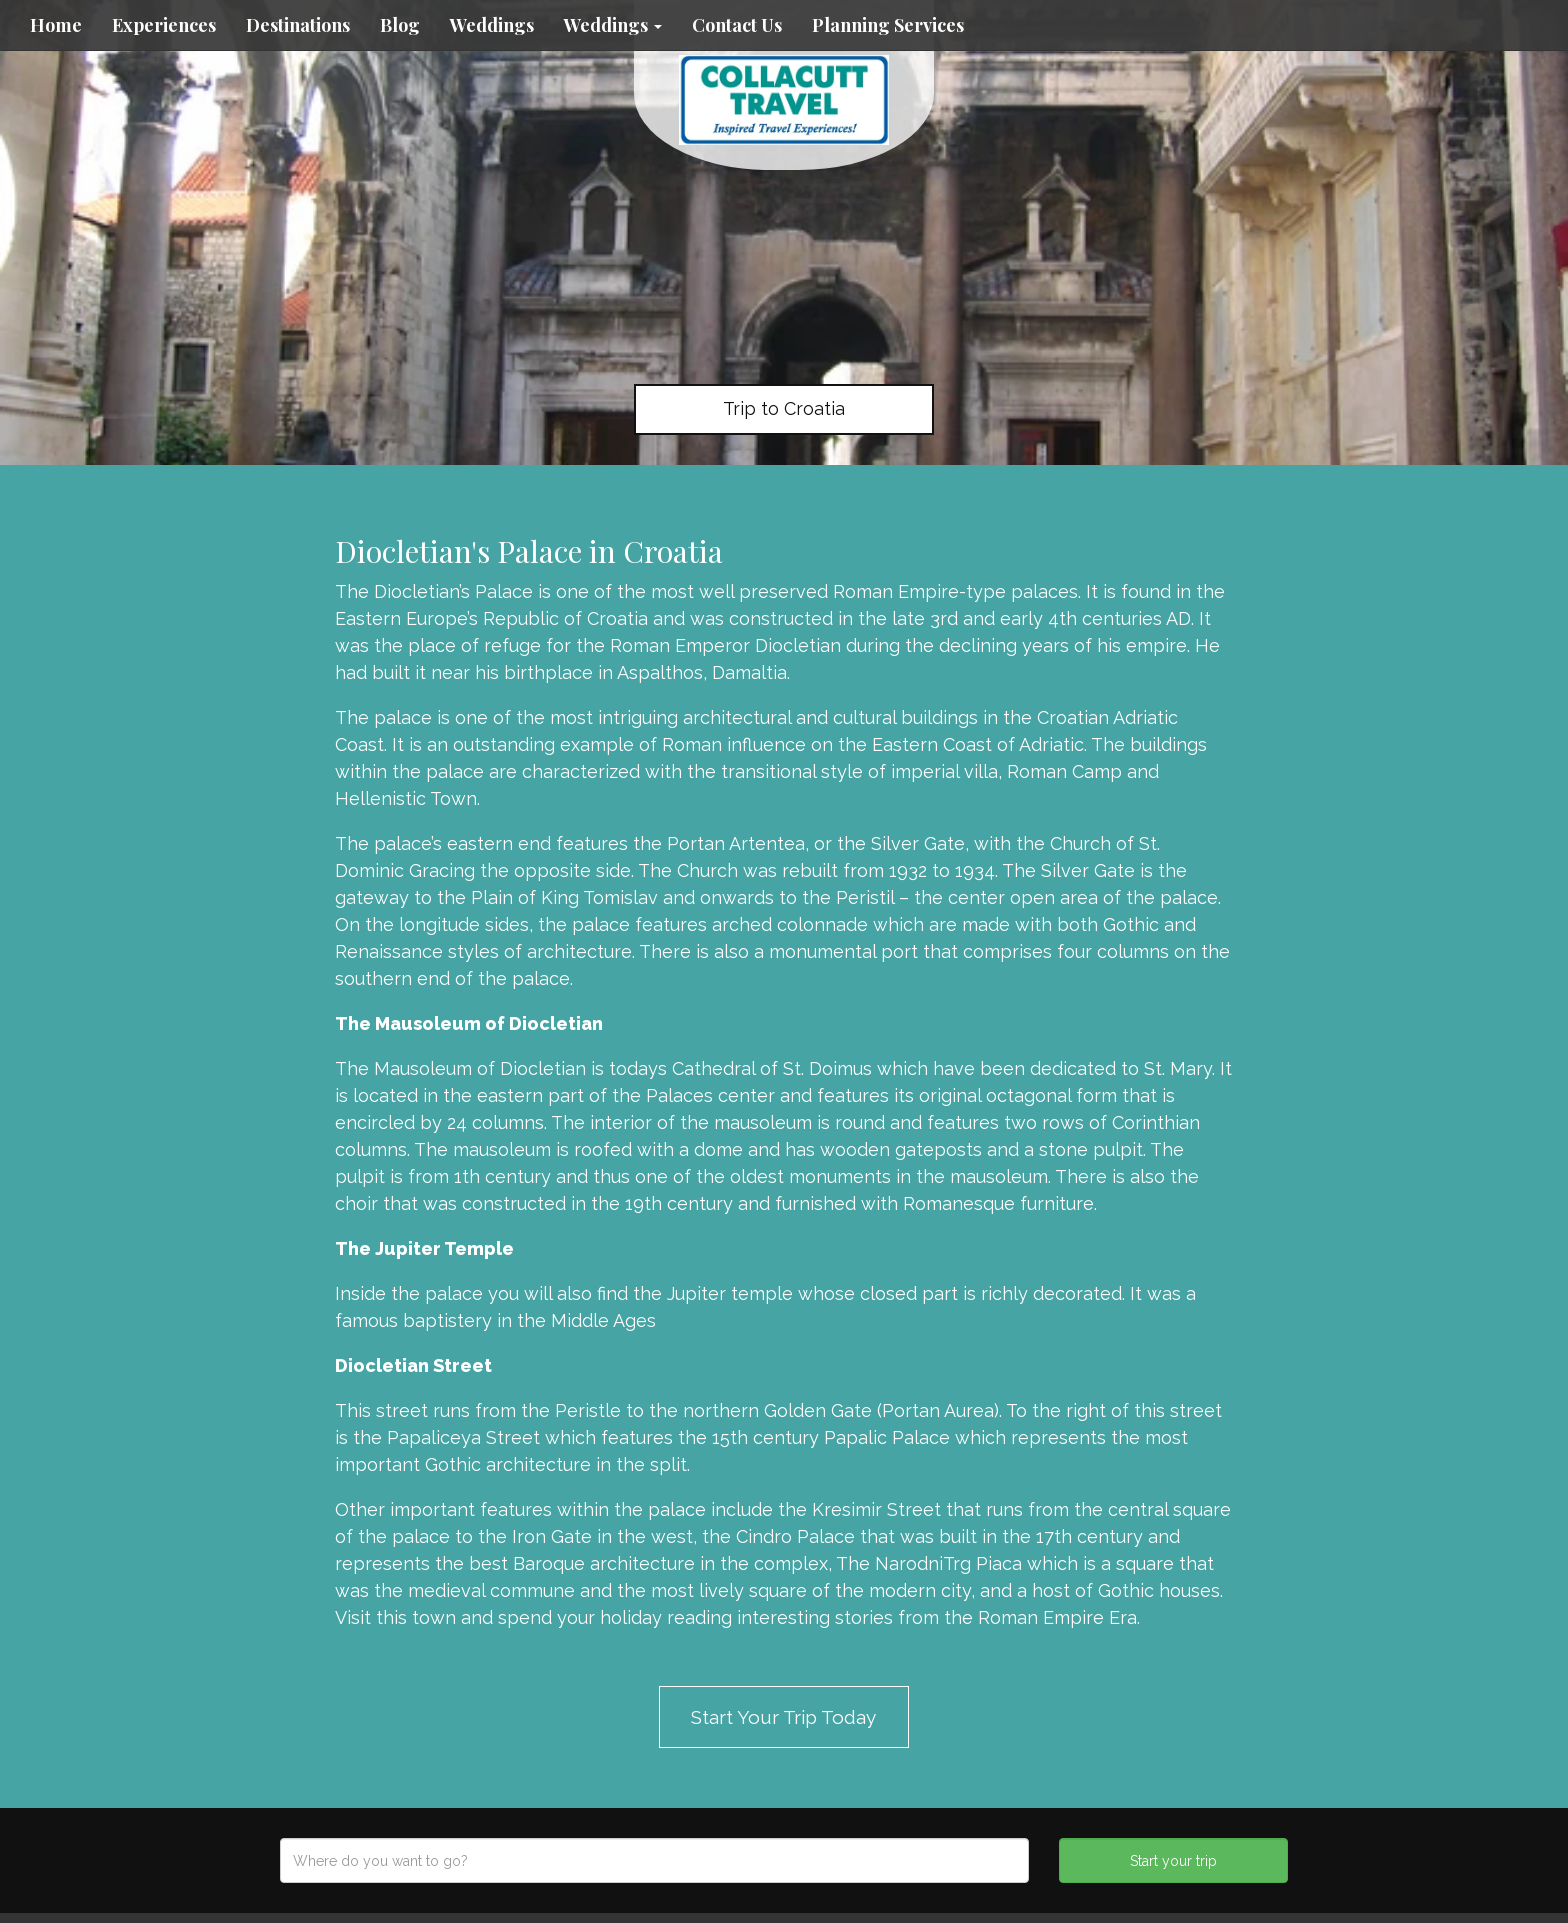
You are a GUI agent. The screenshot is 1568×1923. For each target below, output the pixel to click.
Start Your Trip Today (783, 1717)
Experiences (164, 25)
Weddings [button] (613, 25)
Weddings (492, 25)
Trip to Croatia (784, 408)
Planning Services (888, 25)
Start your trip (1173, 1861)
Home (56, 25)
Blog (400, 25)
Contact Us (737, 25)
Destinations (298, 25)
